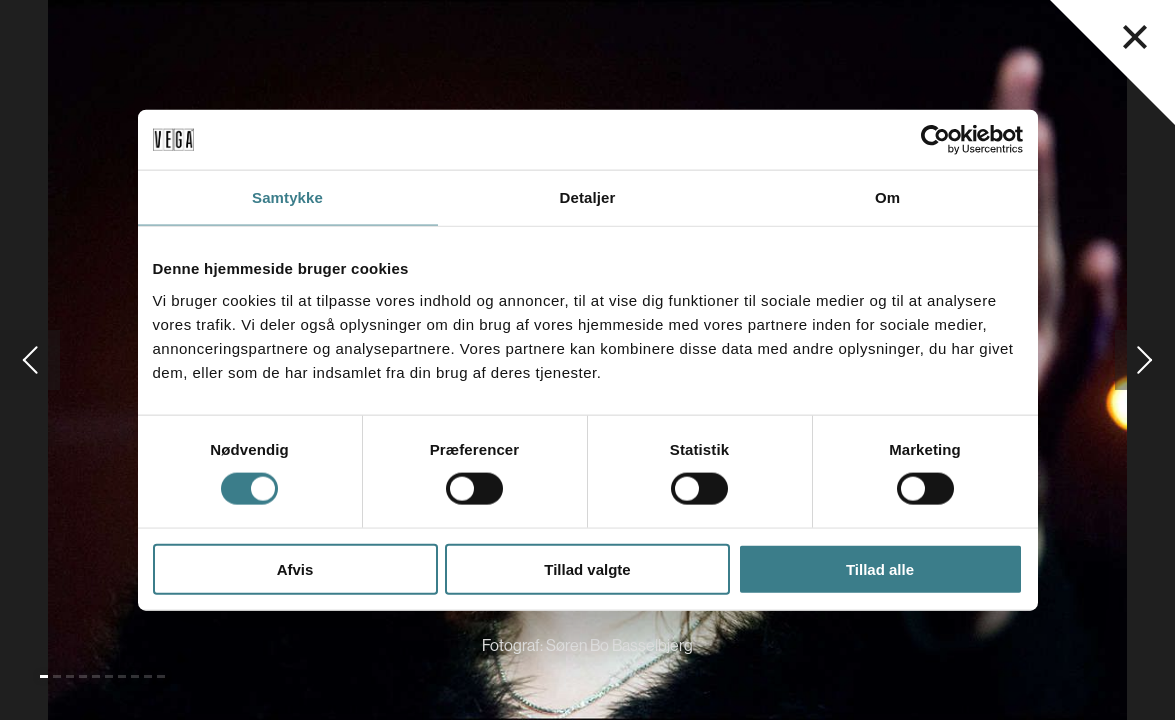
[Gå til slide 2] (57, 676)
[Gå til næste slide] (1145, 360)
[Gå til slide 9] (148, 676)
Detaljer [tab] (588, 197)
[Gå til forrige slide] (30, 360)
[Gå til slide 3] (70, 676)
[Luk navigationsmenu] (1135, 37)
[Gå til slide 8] (135, 676)
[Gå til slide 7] (122, 676)
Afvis (295, 568)
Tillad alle (880, 568)
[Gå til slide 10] (161, 676)
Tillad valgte (587, 568)
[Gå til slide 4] (83, 676)
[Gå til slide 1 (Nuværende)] (44, 676)
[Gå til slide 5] (96, 676)
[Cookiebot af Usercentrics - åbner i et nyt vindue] (935, 140)
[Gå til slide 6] (109, 676)
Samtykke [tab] (287, 197)
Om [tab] (887, 197)
